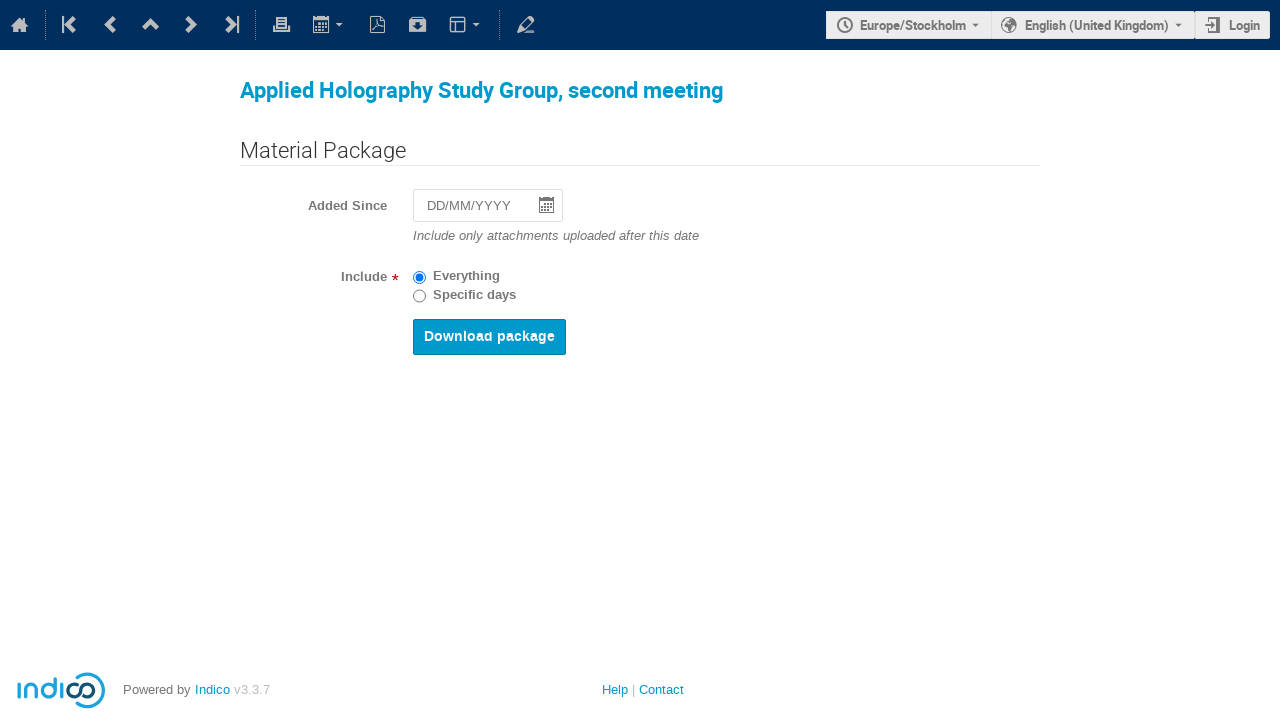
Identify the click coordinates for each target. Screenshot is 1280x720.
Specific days (474, 295)
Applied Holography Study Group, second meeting (482, 89)
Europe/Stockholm (913, 25)
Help (615, 689)
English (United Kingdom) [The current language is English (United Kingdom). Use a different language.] (1097, 25)
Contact (661, 689)
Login (1244, 25)
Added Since (347, 206)
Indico (212, 689)
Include (364, 277)
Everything (466, 276)
